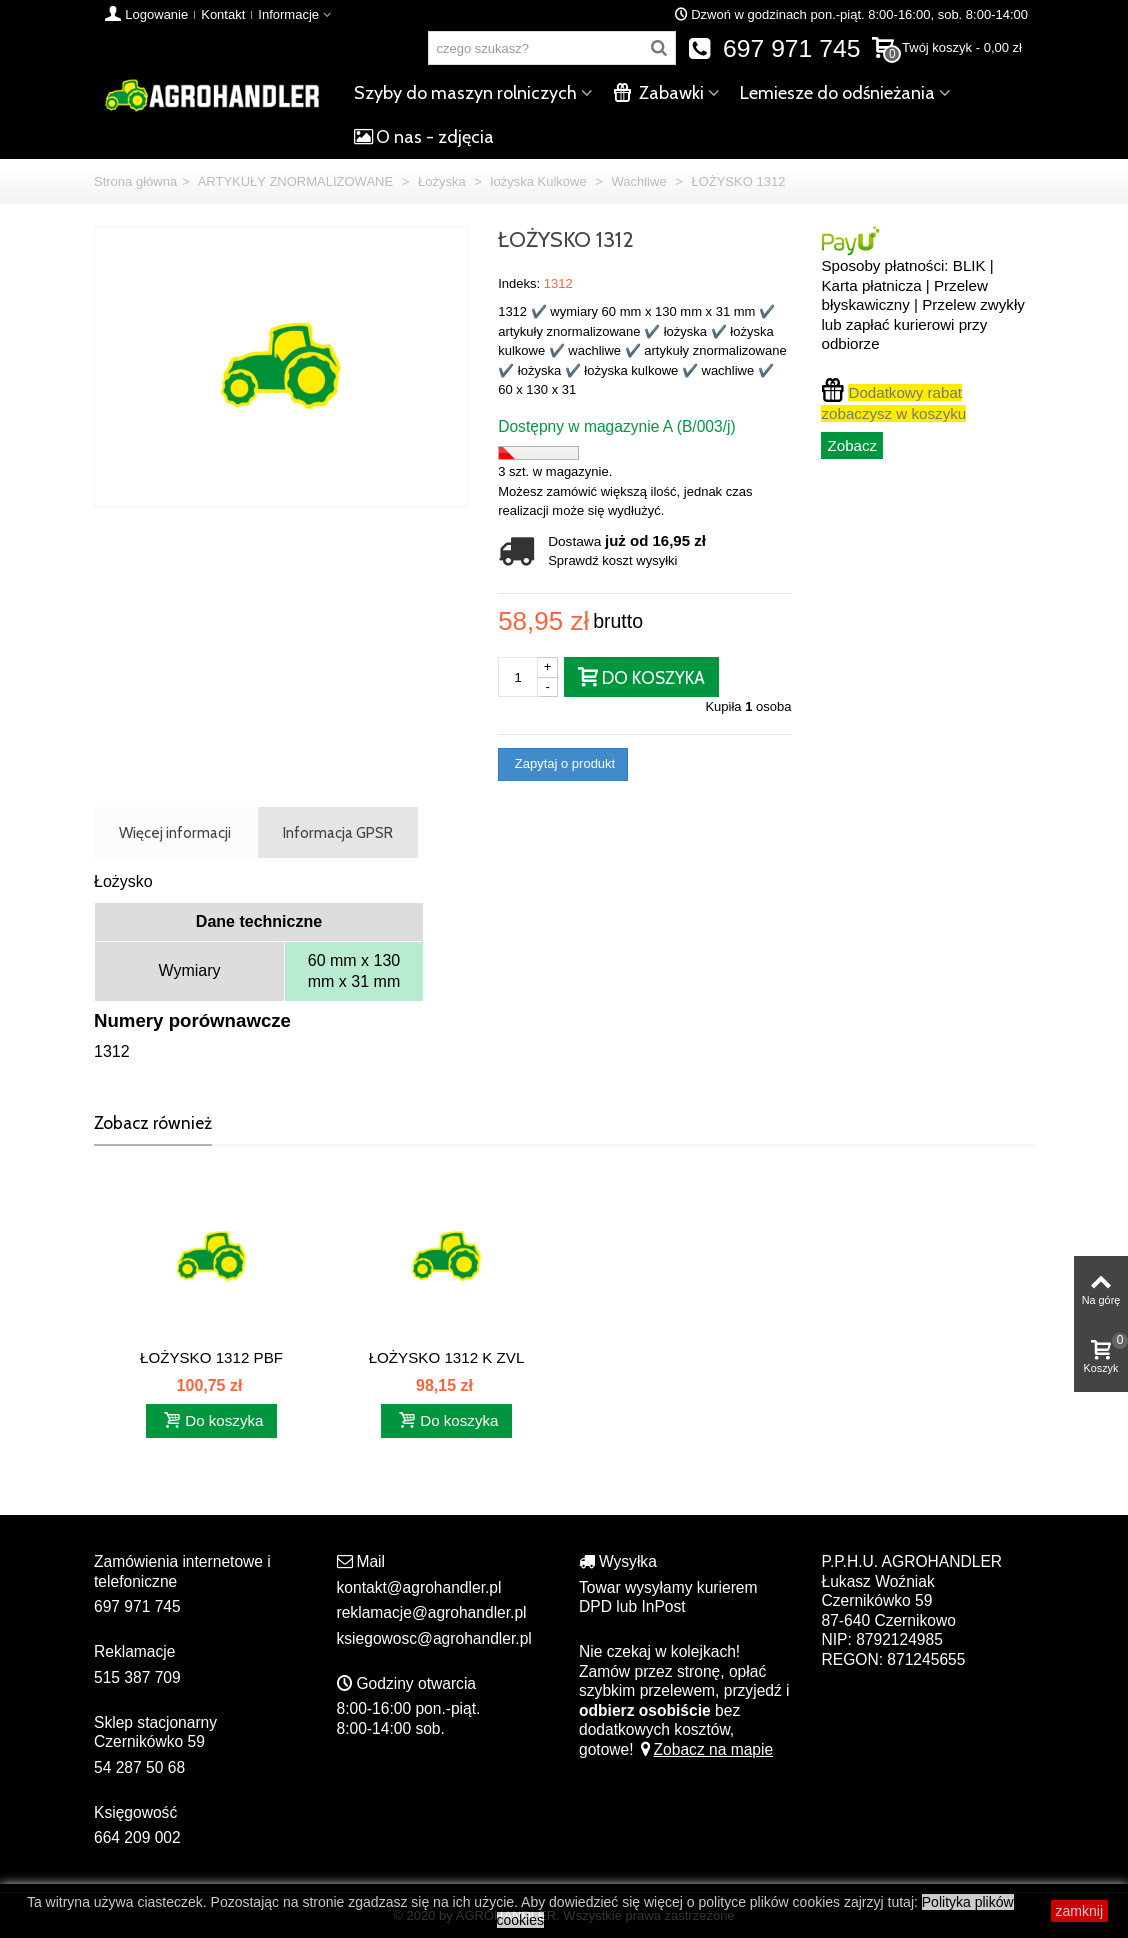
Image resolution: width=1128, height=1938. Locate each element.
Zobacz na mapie (705, 1749)
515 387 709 (137, 1677)
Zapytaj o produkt (563, 763)
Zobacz (852, 445)
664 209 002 (137, 1837)
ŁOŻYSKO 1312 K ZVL (447, 1357)
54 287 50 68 (139, 1767)
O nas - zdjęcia (424, 137)
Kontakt (223, 14)
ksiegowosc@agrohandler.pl (434, 1638)
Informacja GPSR (338, 832)
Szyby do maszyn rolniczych (465, 93)
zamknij (1079, 1911)
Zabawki (658, 93)
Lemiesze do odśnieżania (837, 93)
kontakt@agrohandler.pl (419, 1587)
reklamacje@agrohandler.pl (432, 1612)
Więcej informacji (175, 832)
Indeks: (519, 283)
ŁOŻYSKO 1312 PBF (211, 1357)
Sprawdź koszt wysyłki (612, 560)
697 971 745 (774, 48)
